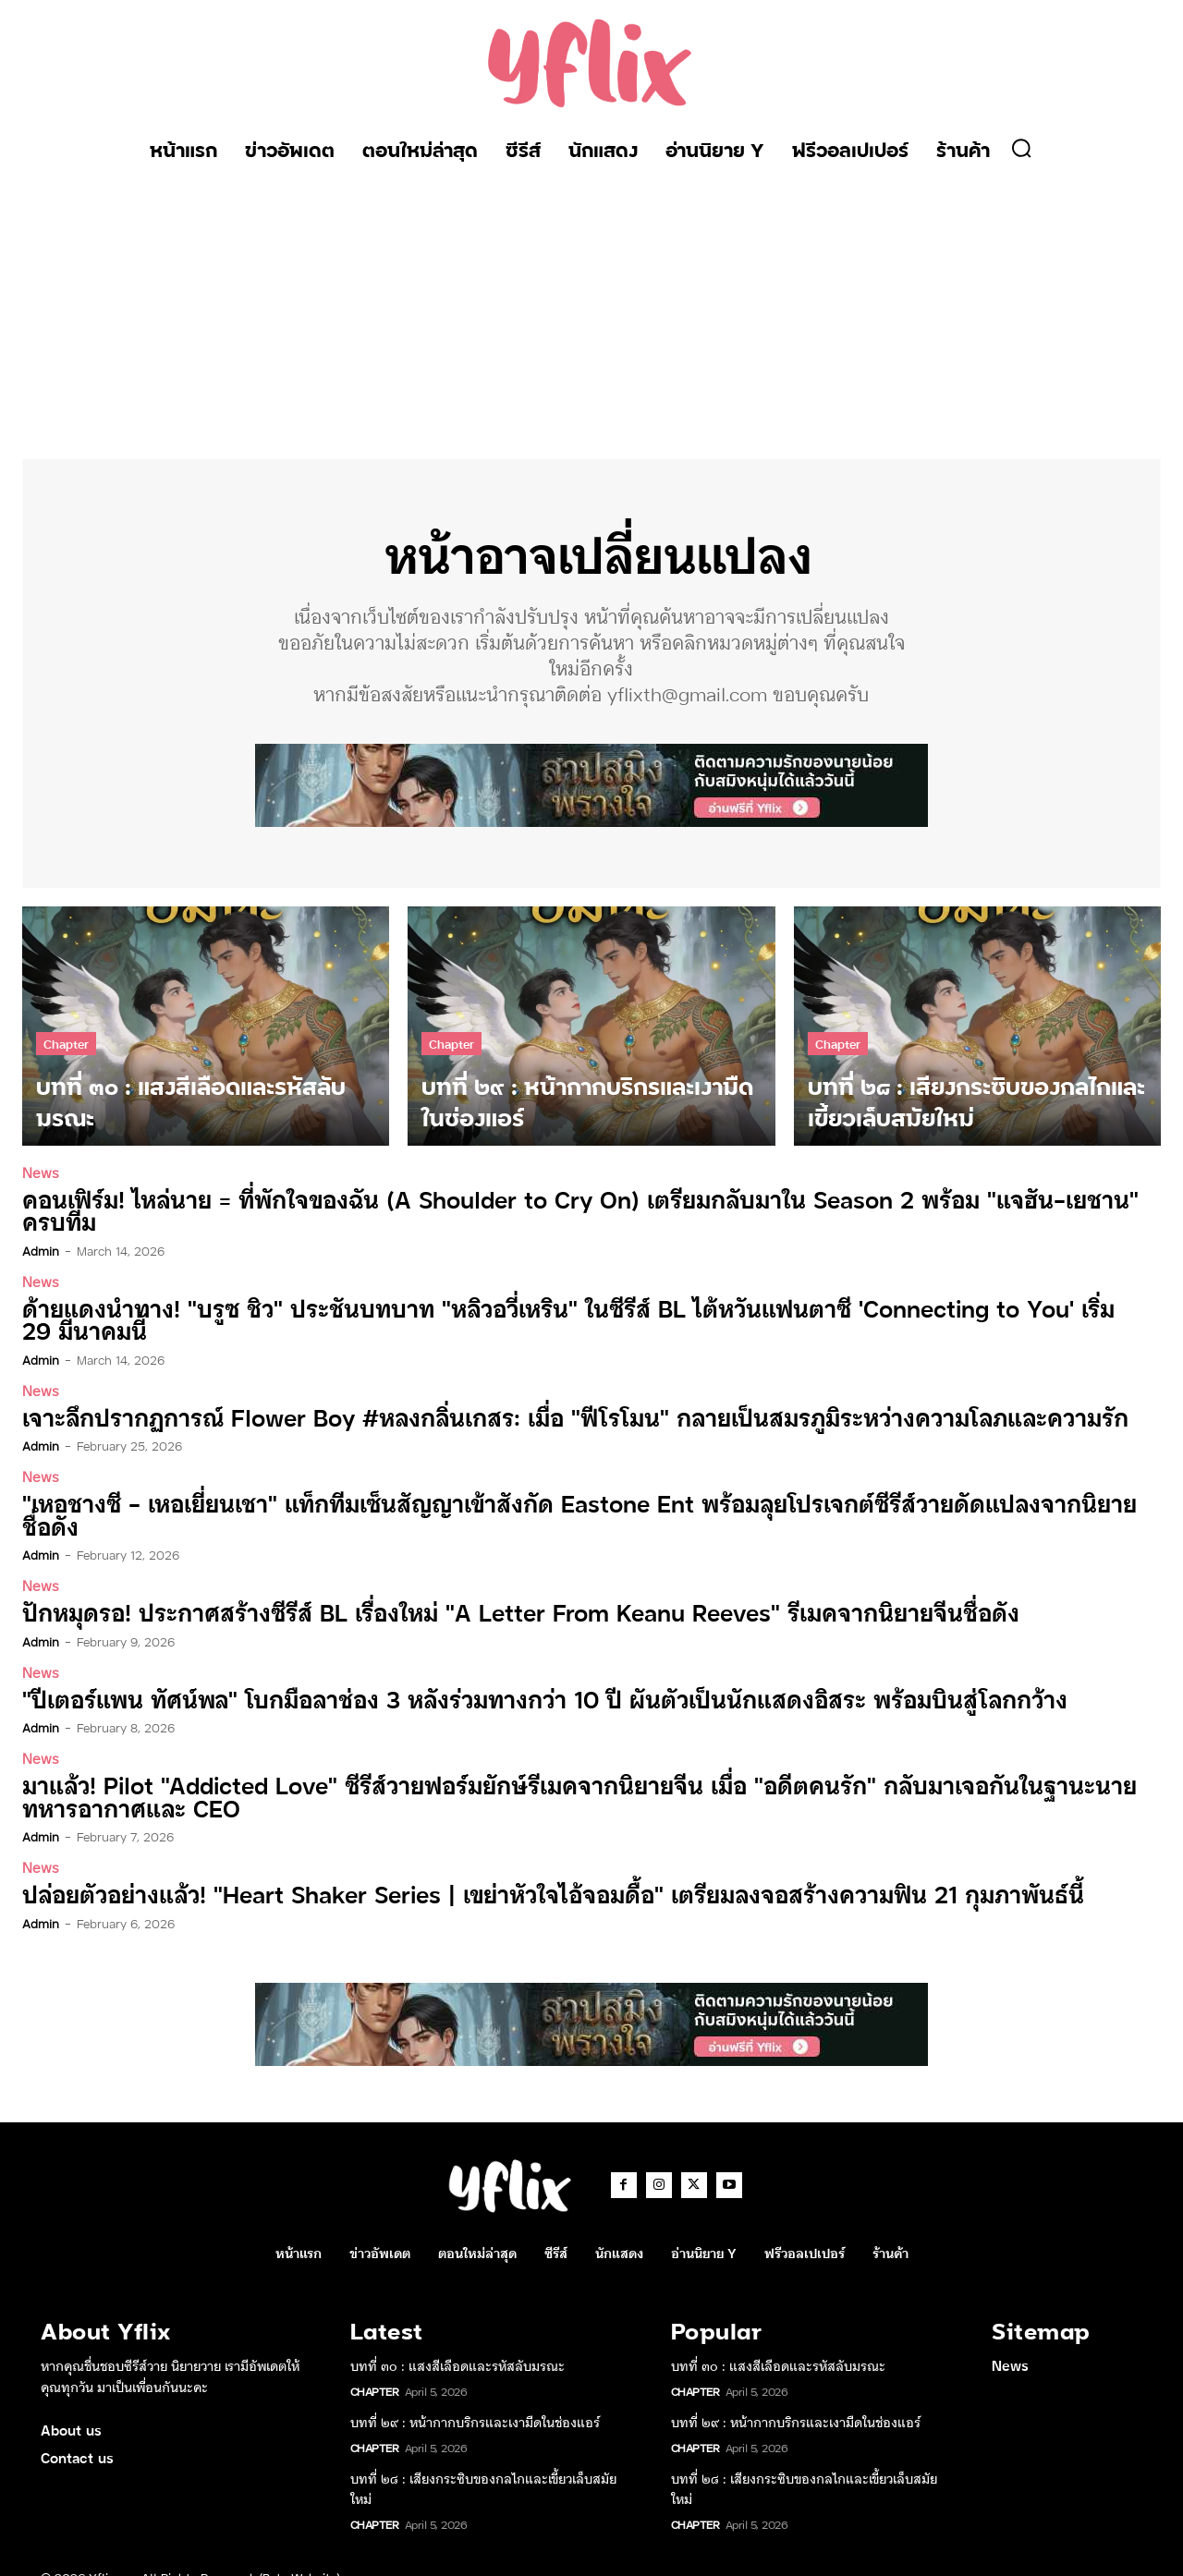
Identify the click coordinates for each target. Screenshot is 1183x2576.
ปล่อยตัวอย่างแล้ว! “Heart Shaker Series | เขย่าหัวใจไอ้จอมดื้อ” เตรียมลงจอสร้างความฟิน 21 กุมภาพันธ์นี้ (530, 1868)
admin (40, 1250)
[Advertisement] (591, 311)
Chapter (66, 1044)
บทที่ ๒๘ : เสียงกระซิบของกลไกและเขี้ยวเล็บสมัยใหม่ (483, 2461)
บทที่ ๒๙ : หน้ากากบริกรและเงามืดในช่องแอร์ (475, 2395)
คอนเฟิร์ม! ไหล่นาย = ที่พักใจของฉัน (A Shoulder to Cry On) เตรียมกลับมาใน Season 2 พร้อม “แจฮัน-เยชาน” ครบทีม (577, 1211)
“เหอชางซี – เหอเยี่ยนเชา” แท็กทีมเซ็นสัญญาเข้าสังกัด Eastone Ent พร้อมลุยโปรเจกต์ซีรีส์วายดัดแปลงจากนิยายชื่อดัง (579, 1502)
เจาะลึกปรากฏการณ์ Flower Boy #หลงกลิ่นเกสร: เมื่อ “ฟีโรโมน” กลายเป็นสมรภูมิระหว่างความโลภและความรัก (551, 1416)
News (40, 1173)
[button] (1021, 148)
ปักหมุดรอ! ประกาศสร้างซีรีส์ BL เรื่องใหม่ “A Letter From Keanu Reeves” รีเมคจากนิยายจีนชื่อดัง (497, 1588)
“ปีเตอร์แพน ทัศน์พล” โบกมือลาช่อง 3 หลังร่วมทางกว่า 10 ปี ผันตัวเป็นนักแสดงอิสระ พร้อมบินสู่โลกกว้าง (520, 1674)
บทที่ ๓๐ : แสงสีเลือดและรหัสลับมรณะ (457, 2338)
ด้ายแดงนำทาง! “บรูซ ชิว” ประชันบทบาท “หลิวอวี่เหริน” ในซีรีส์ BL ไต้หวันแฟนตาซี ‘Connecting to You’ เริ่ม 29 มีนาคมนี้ (559, 1319)
